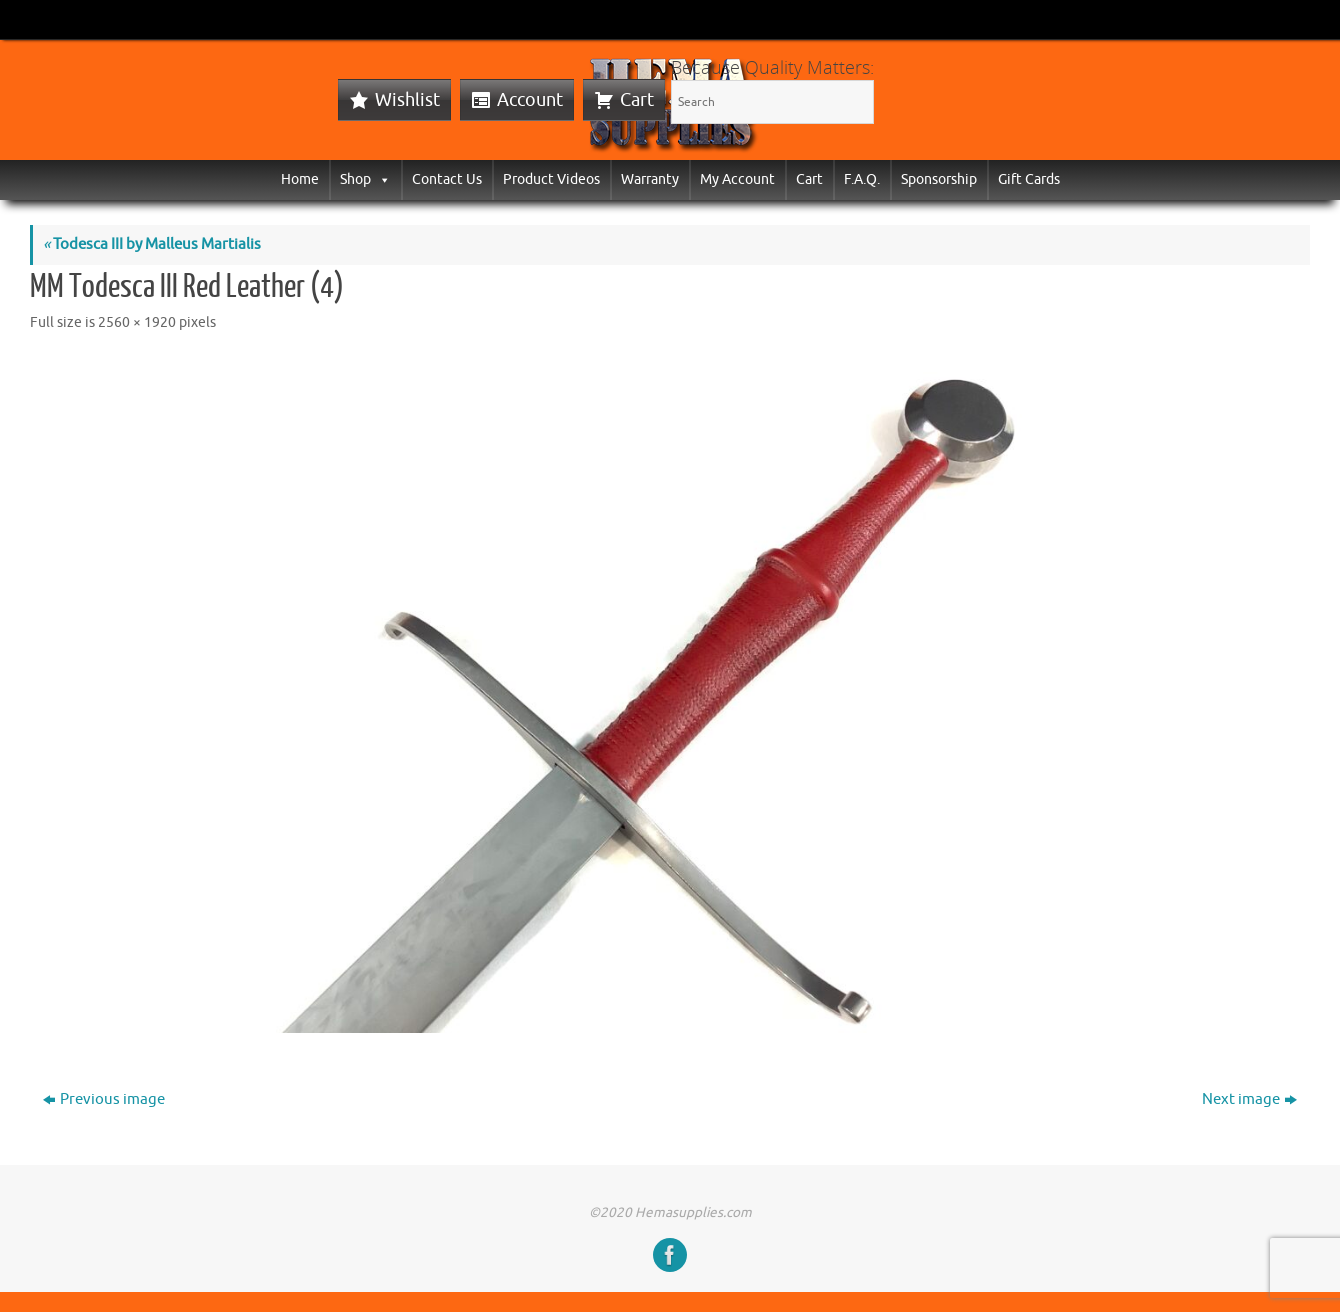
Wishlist (407, 100)
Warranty (650, 179)
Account (530, 100)
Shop (365, 179)
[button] (381, 179)
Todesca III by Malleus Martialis (152, 244)
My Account (737, 179)
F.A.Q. (862, 179)
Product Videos (551, 179)
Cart (637, 100)
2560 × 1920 (137, 322)
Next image (1249, 1099)
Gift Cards (1029, 179)
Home (300, 179)
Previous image (104, 1099)
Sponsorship (939, 179)
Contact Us (447, 179)
